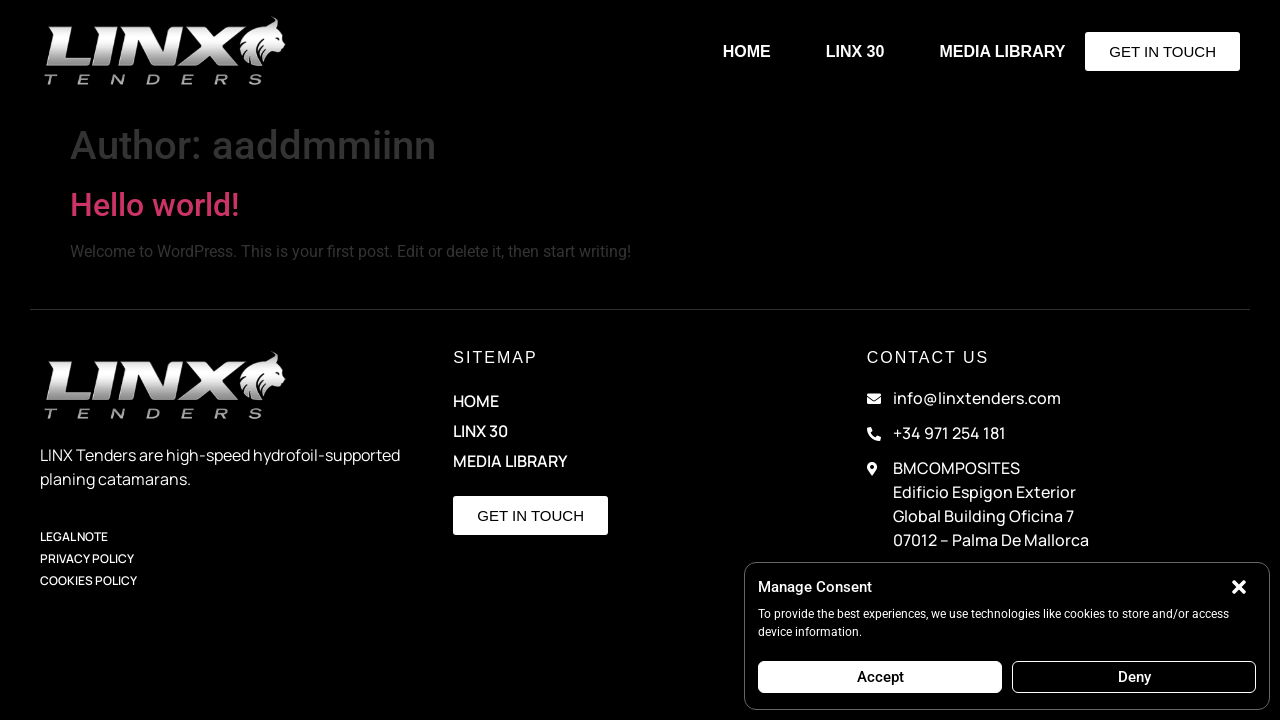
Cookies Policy (88, 580)
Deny (1134, 677)
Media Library (1002, 51)
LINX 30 (855, 51)
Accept (880, 677)
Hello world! (154, 205)
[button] (1239, 587)
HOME (747, 51)
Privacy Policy (87, 558)
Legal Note (74, 536)
